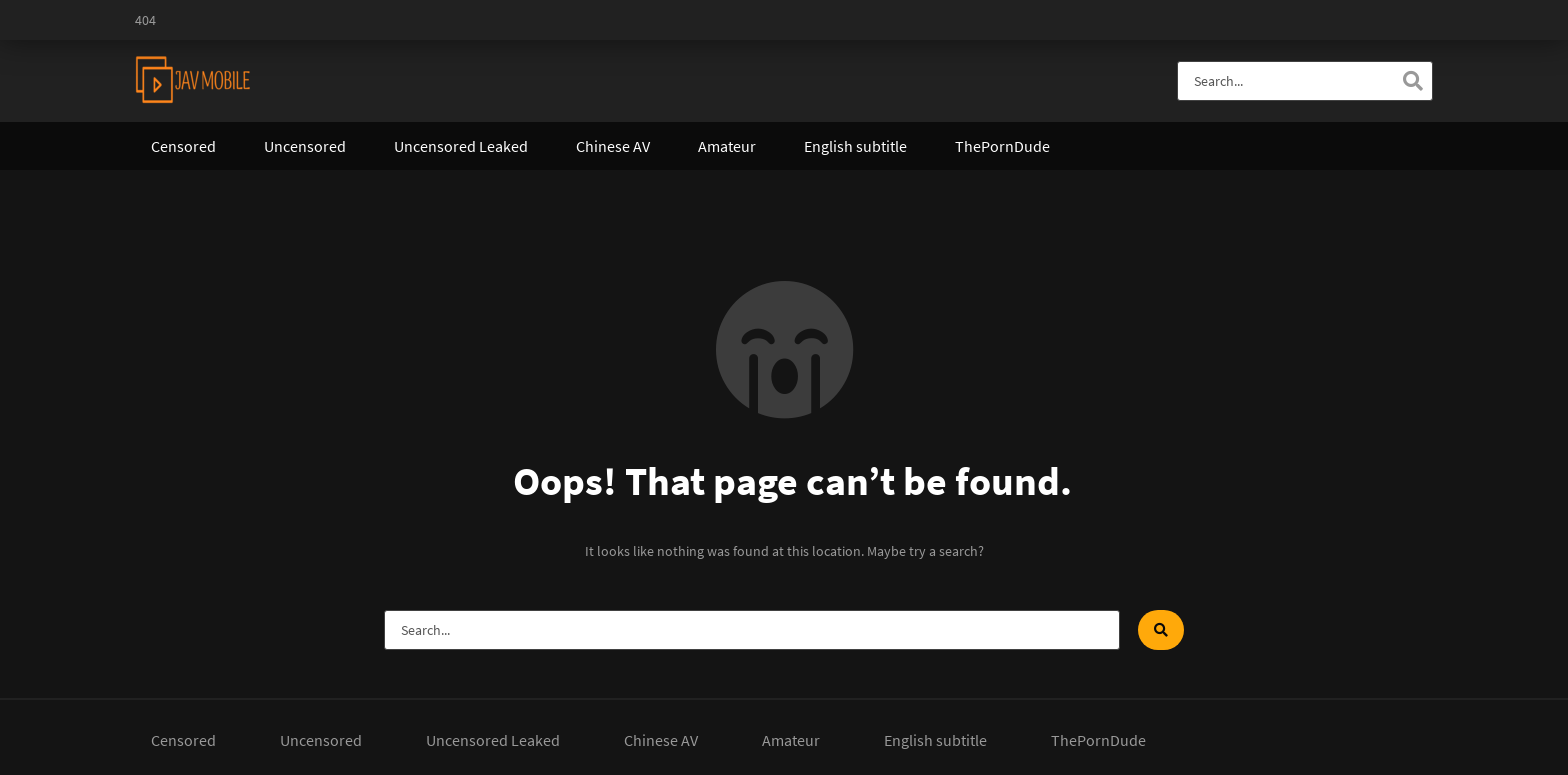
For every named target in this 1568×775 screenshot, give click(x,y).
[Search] (1413, 81)
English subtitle (855, 146)
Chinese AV (613, 146)
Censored (183, 146)
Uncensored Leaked (461, 146)
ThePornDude (1002, 146)
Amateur (727, 146)
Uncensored (305, 146)
